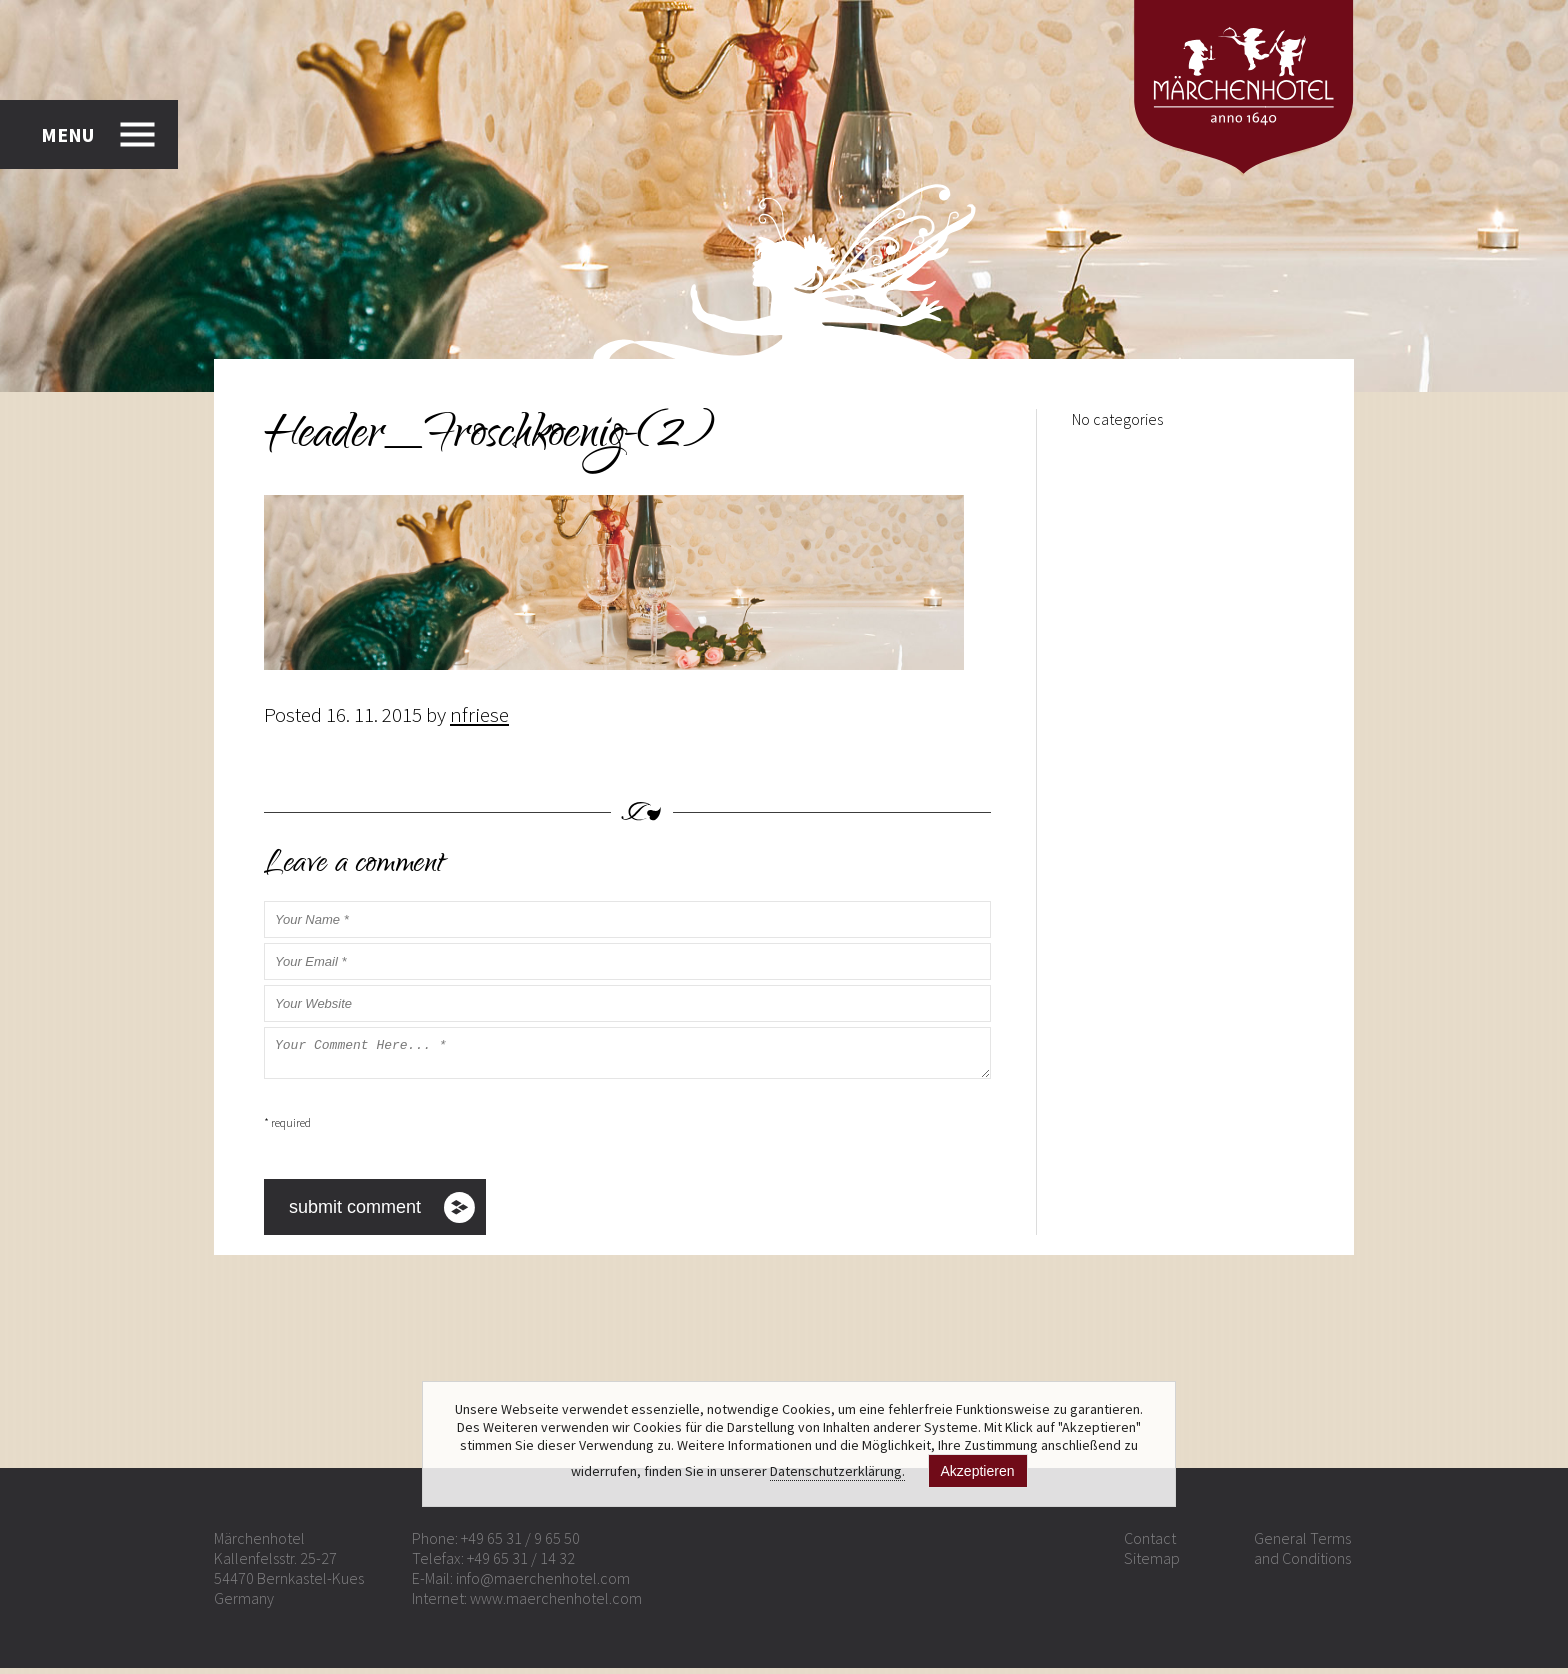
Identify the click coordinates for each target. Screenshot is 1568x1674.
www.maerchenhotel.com (556, 1604)
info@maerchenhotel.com (543, 1584)
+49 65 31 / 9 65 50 (520, 1544)
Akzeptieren (978, 1471)
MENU (67, 134)
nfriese (479, 714)
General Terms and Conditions (1302, 1554)
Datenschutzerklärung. (837, 1471)
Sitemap (1152, 1564)
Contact (1150, 1544)
